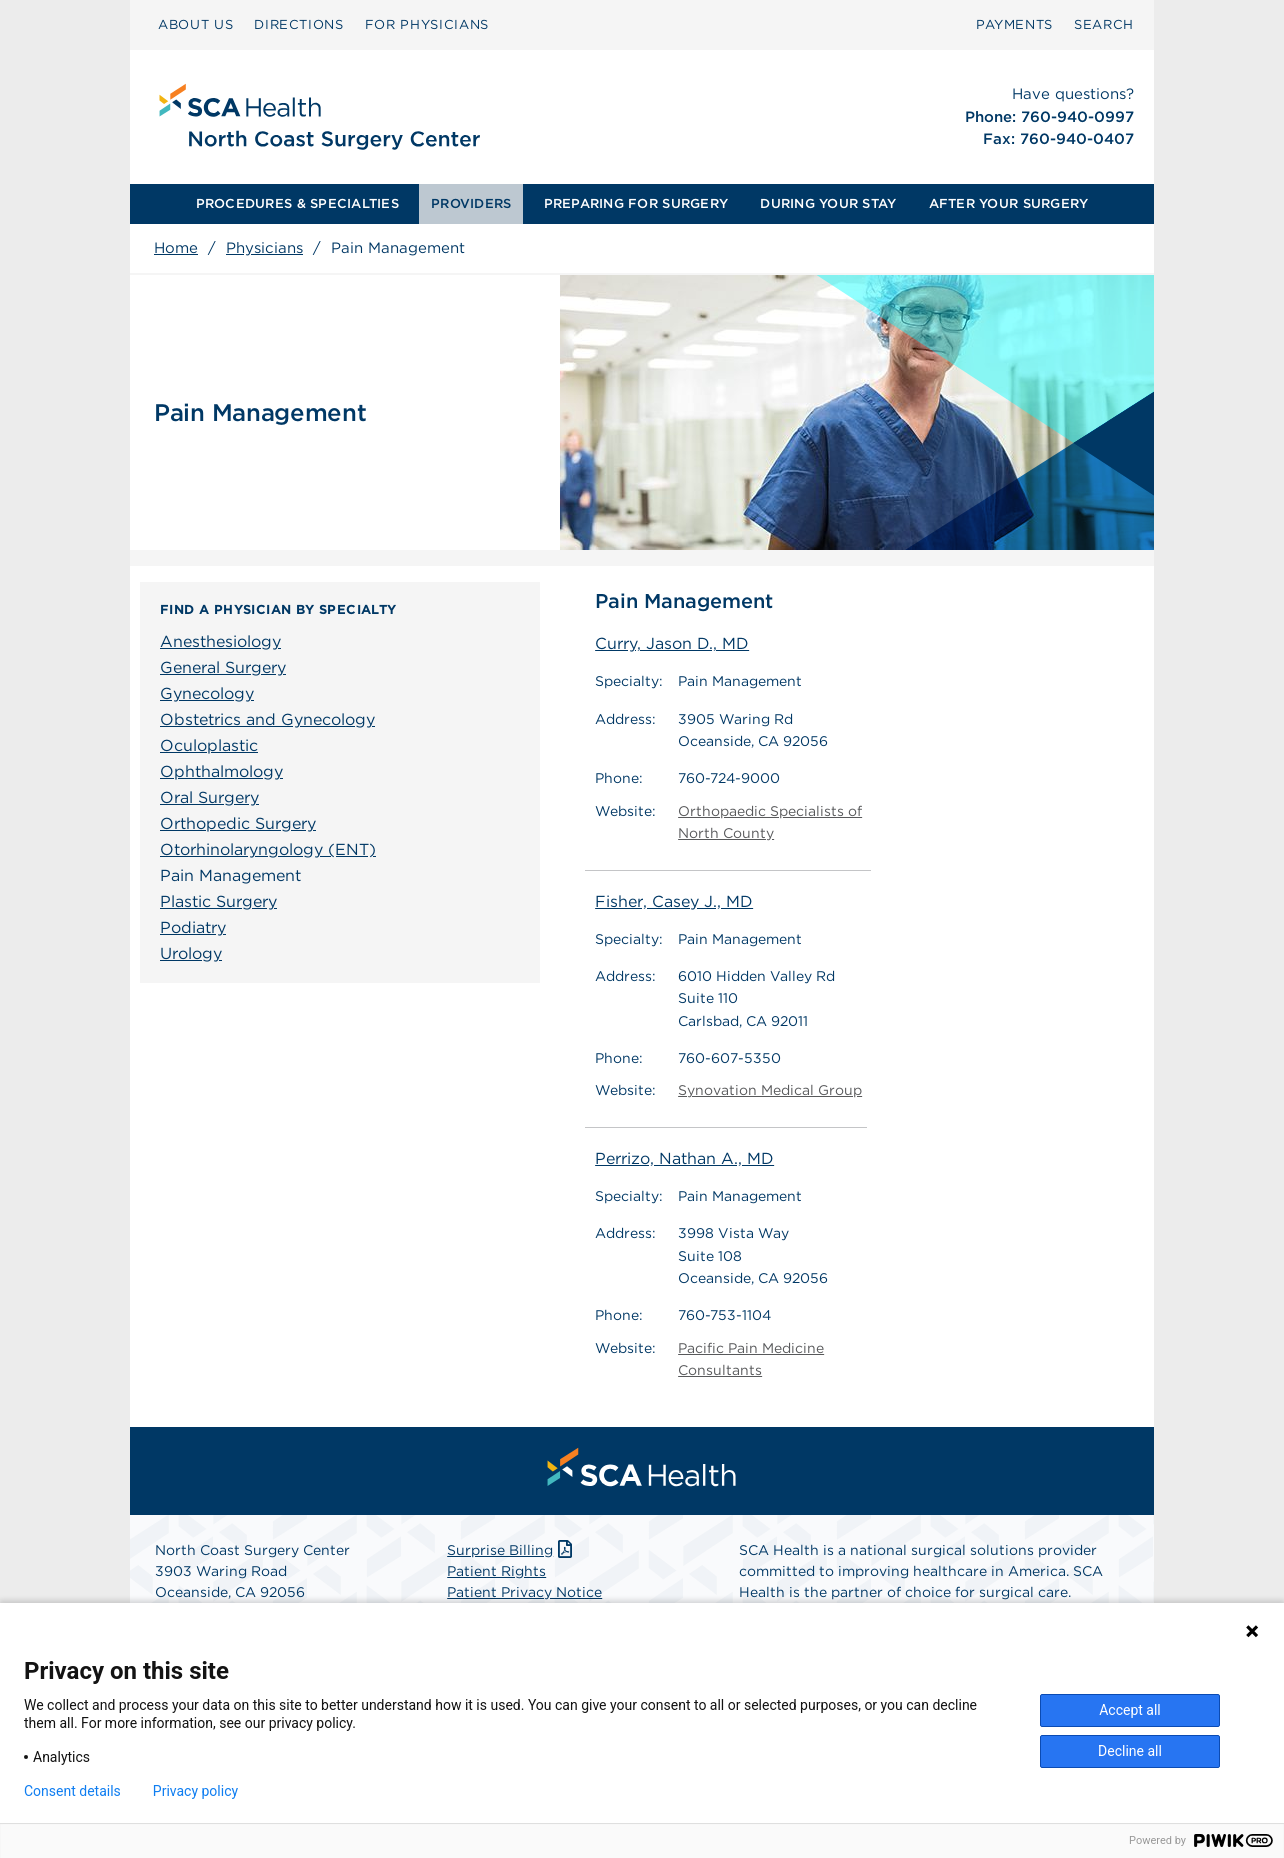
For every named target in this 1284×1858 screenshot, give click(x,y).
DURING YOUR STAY (828, 203)
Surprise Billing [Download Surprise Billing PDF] (511, 1550)
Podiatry (193, 927)
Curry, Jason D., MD (672, 643)
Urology (191, 953)
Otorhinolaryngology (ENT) (268, 849)
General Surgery (223, 667)
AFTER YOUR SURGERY (1009, 203)
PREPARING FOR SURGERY (636, 203)
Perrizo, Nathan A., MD (684, 1158)
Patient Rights (496, 1571)
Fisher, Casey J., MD (674, 901)
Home (176, 248)
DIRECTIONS (299, 24)
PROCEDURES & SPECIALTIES (297, 203)
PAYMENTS (1014, 24)
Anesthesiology (220, 641)
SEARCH (1104, 24)
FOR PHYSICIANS (427, 24)
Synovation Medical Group (770, 1091)
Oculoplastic (209, 745)
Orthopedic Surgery (238, 823)
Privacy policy (195, 1791)
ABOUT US (195, 24)
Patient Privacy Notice (524, 1592)
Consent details (72, 1791)
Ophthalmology (221, 771)
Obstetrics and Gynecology (267, 719)
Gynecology (207, 693)
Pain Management (230, 875)
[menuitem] (195, 25)
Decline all (1130, 1751)
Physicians (264, 248)
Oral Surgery (209, 797)
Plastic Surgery (218, 901)
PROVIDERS (471, 203)
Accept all (1130, 1710)
